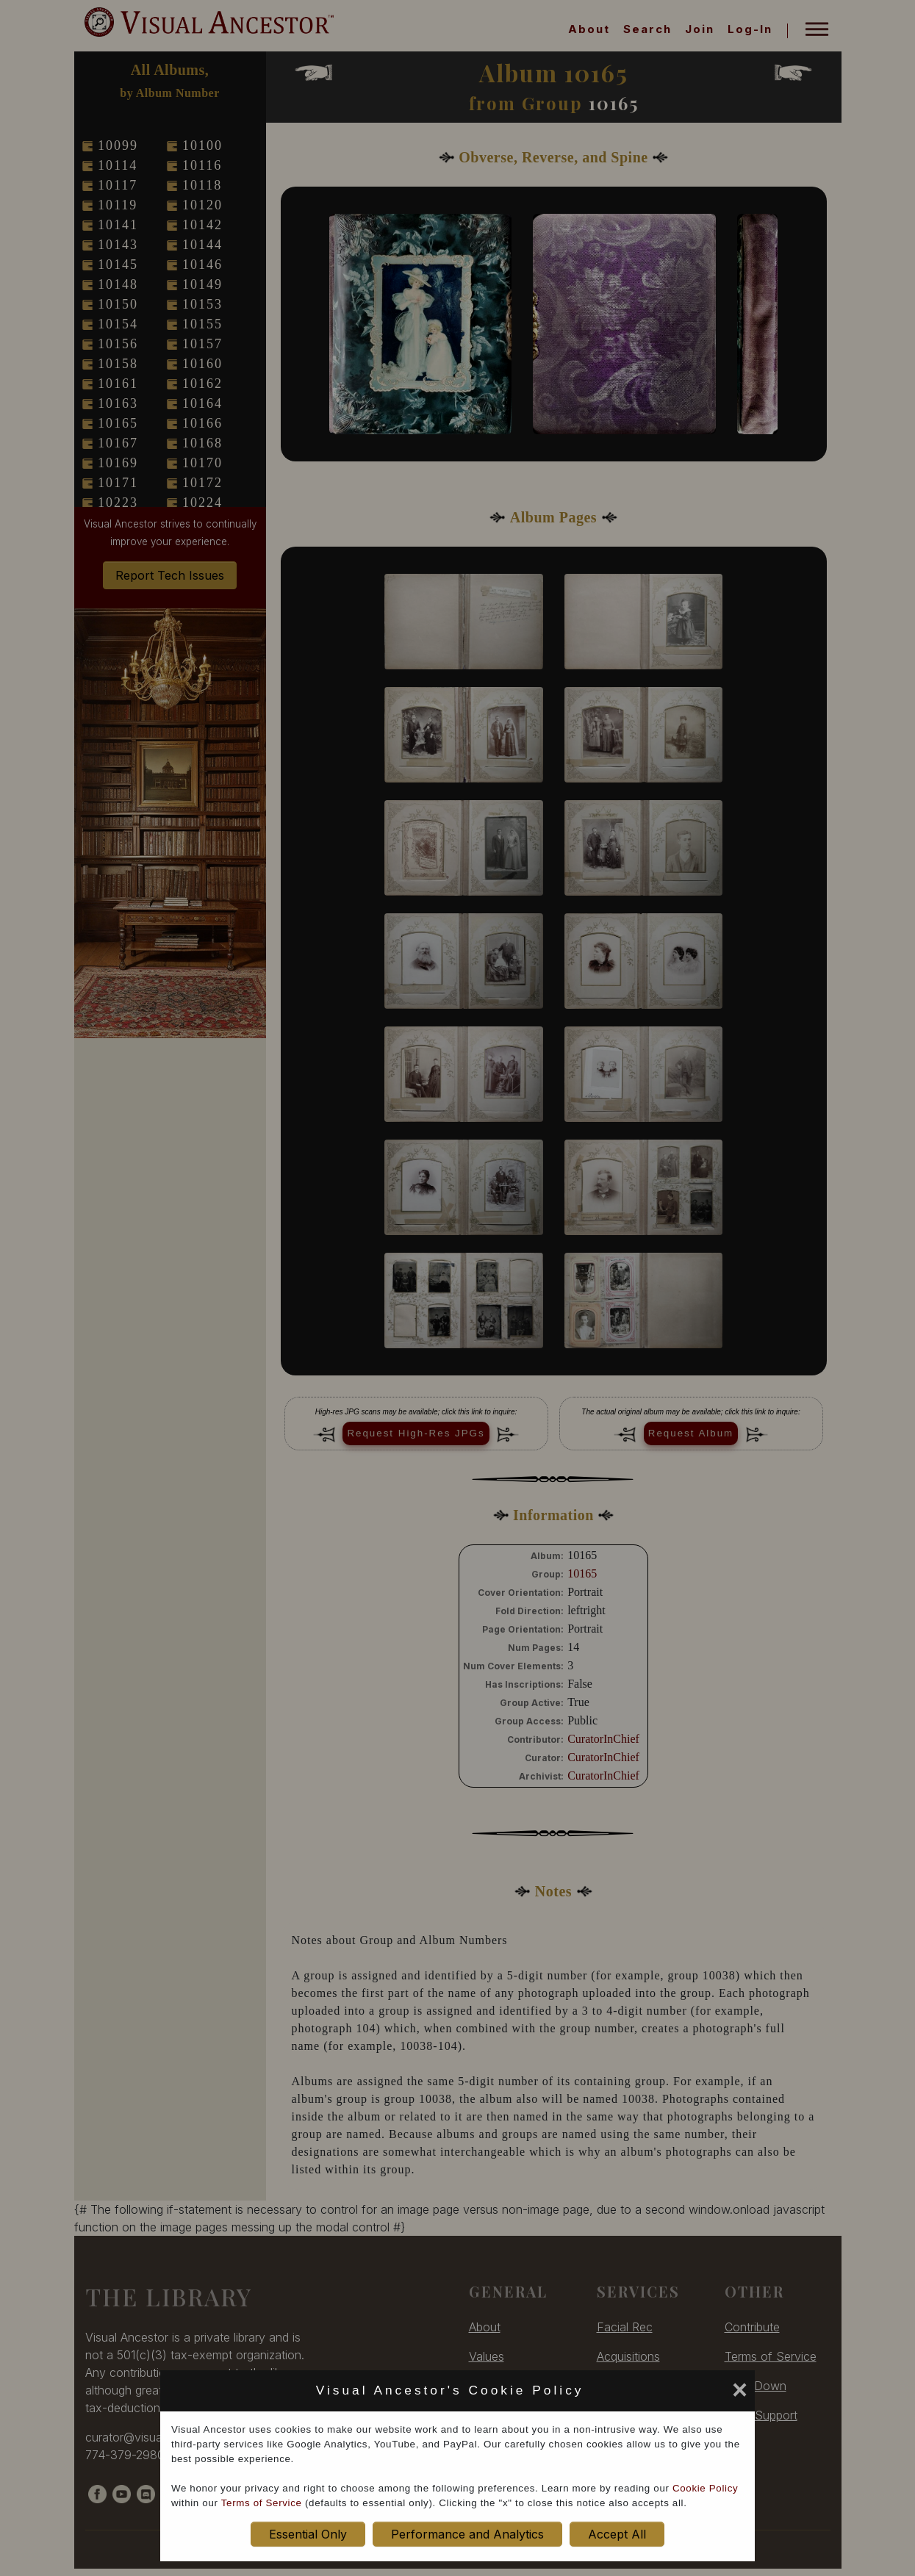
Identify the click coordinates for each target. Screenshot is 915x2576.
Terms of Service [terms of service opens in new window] (261, 2502)
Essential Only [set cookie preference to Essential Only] (308, 2534)
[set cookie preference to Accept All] (594, 2394)
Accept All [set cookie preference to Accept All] (617, 2534)
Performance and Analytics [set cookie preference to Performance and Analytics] (467, 2534)
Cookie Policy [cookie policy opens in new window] (705, 2488)
